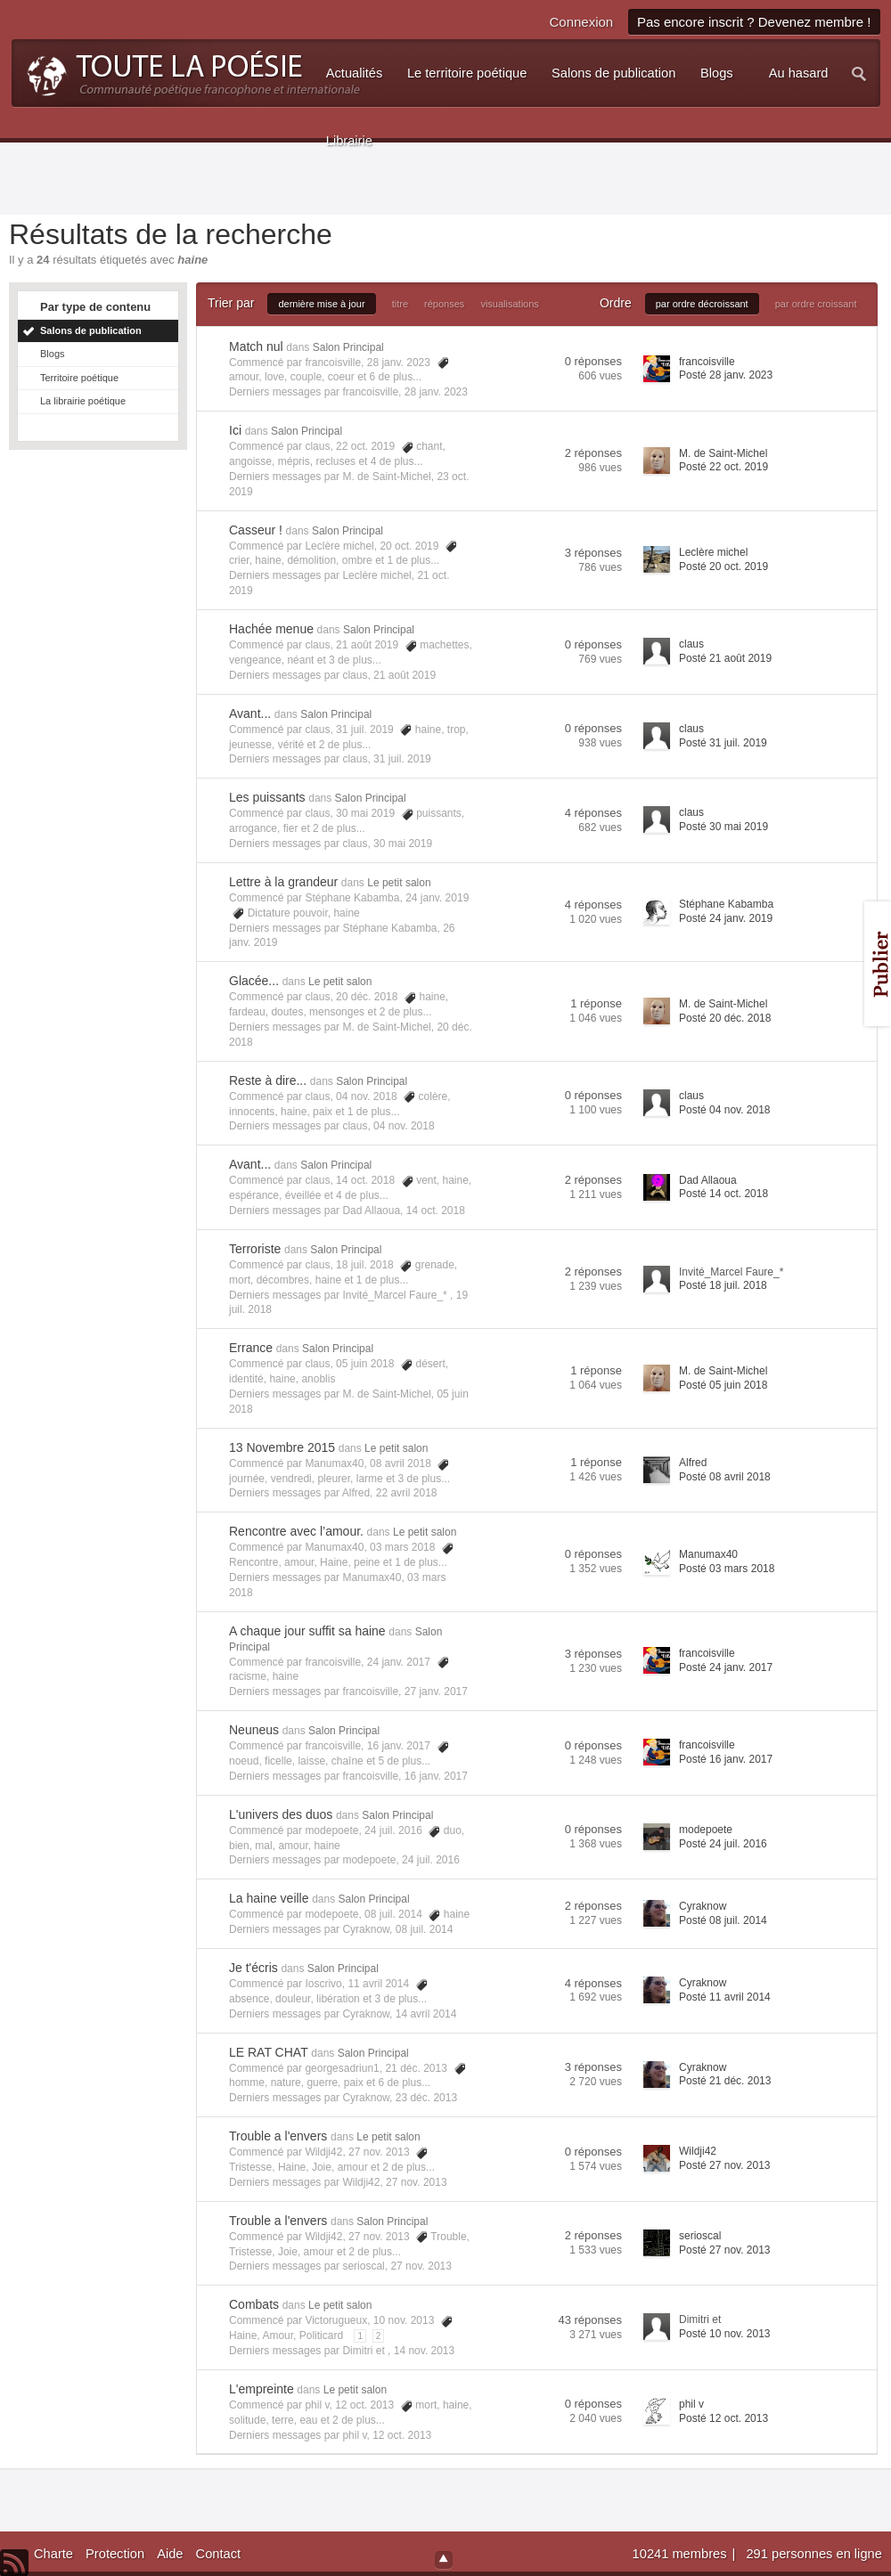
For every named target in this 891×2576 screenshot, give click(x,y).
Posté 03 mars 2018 (726, 1568)
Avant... (250, 713)
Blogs (52, 353)
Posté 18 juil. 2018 (723, 1285)
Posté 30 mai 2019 (723, 826)
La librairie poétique (83, 400)
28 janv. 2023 (436, 392)
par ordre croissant (816, 303)
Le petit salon (398, 882)
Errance (251, 1348)
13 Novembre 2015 (282, 1447)
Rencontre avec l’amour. (296, 1531)
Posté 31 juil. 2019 (723, 743)
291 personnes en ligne (813, 2554)
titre (400, 303)
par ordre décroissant (702, 303)
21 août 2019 (404, 675)
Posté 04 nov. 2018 (725, 1110)
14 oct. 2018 (435, 1210)
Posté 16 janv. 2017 (725, 1759)
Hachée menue (271, 629)
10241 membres (682, 2554)
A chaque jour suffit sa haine (307, 1631)
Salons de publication (91, 330)
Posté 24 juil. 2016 (723, 1844)
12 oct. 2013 (401, 2435)
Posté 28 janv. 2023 (725, 375)
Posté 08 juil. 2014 (723, 1920)
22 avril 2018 (406, 1493)
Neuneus (254, 1730)
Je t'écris (253, 1968)
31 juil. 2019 (402, 759)
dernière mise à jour (321, 303)
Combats (254, 2304)
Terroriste (255, 1249)
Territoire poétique (79, 377)
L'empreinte (261, 2389)
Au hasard (799, 73)
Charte (53, 2554)
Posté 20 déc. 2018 (725, 1018)
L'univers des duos (280, 1814)
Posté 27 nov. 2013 (725, 2165)
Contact (218, 2554)
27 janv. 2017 (436, 1691)
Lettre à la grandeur (283, 882)
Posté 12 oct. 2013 (723, 2418)
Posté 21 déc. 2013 (725, 2081)
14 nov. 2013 (424, 2350)
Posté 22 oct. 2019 (723, 467)
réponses (444, 303)
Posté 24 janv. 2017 (725, 1667)
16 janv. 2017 (436, 1776)
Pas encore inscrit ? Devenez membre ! (754, 21)
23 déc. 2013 (426, 2097)
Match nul (256, 346)
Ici (235, 430)
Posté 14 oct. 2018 (723, 1193)
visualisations (509, 303)
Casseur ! (255, 530)
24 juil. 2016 (431, 1860)
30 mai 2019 (402, 843)
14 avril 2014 (426, 2014)
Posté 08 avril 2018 (725, 1477)
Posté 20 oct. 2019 (723, 566)
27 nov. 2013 (416, 2182)
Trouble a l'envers (278, 2136)
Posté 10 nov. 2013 (725, 2333)
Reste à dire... (268, 1080)
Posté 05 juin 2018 (723, 1385)
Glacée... (254, 981)
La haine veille (269, 1898)
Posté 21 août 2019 (725, 658)
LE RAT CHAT (268, 2052)
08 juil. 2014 (425, 1929)
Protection (115, 2554)
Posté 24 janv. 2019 (725, 918)
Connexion (581, 21)
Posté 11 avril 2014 (725, 1997)
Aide (170, 2554)
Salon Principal (348, 347)
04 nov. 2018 (404, 1126)
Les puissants (267, 797)
